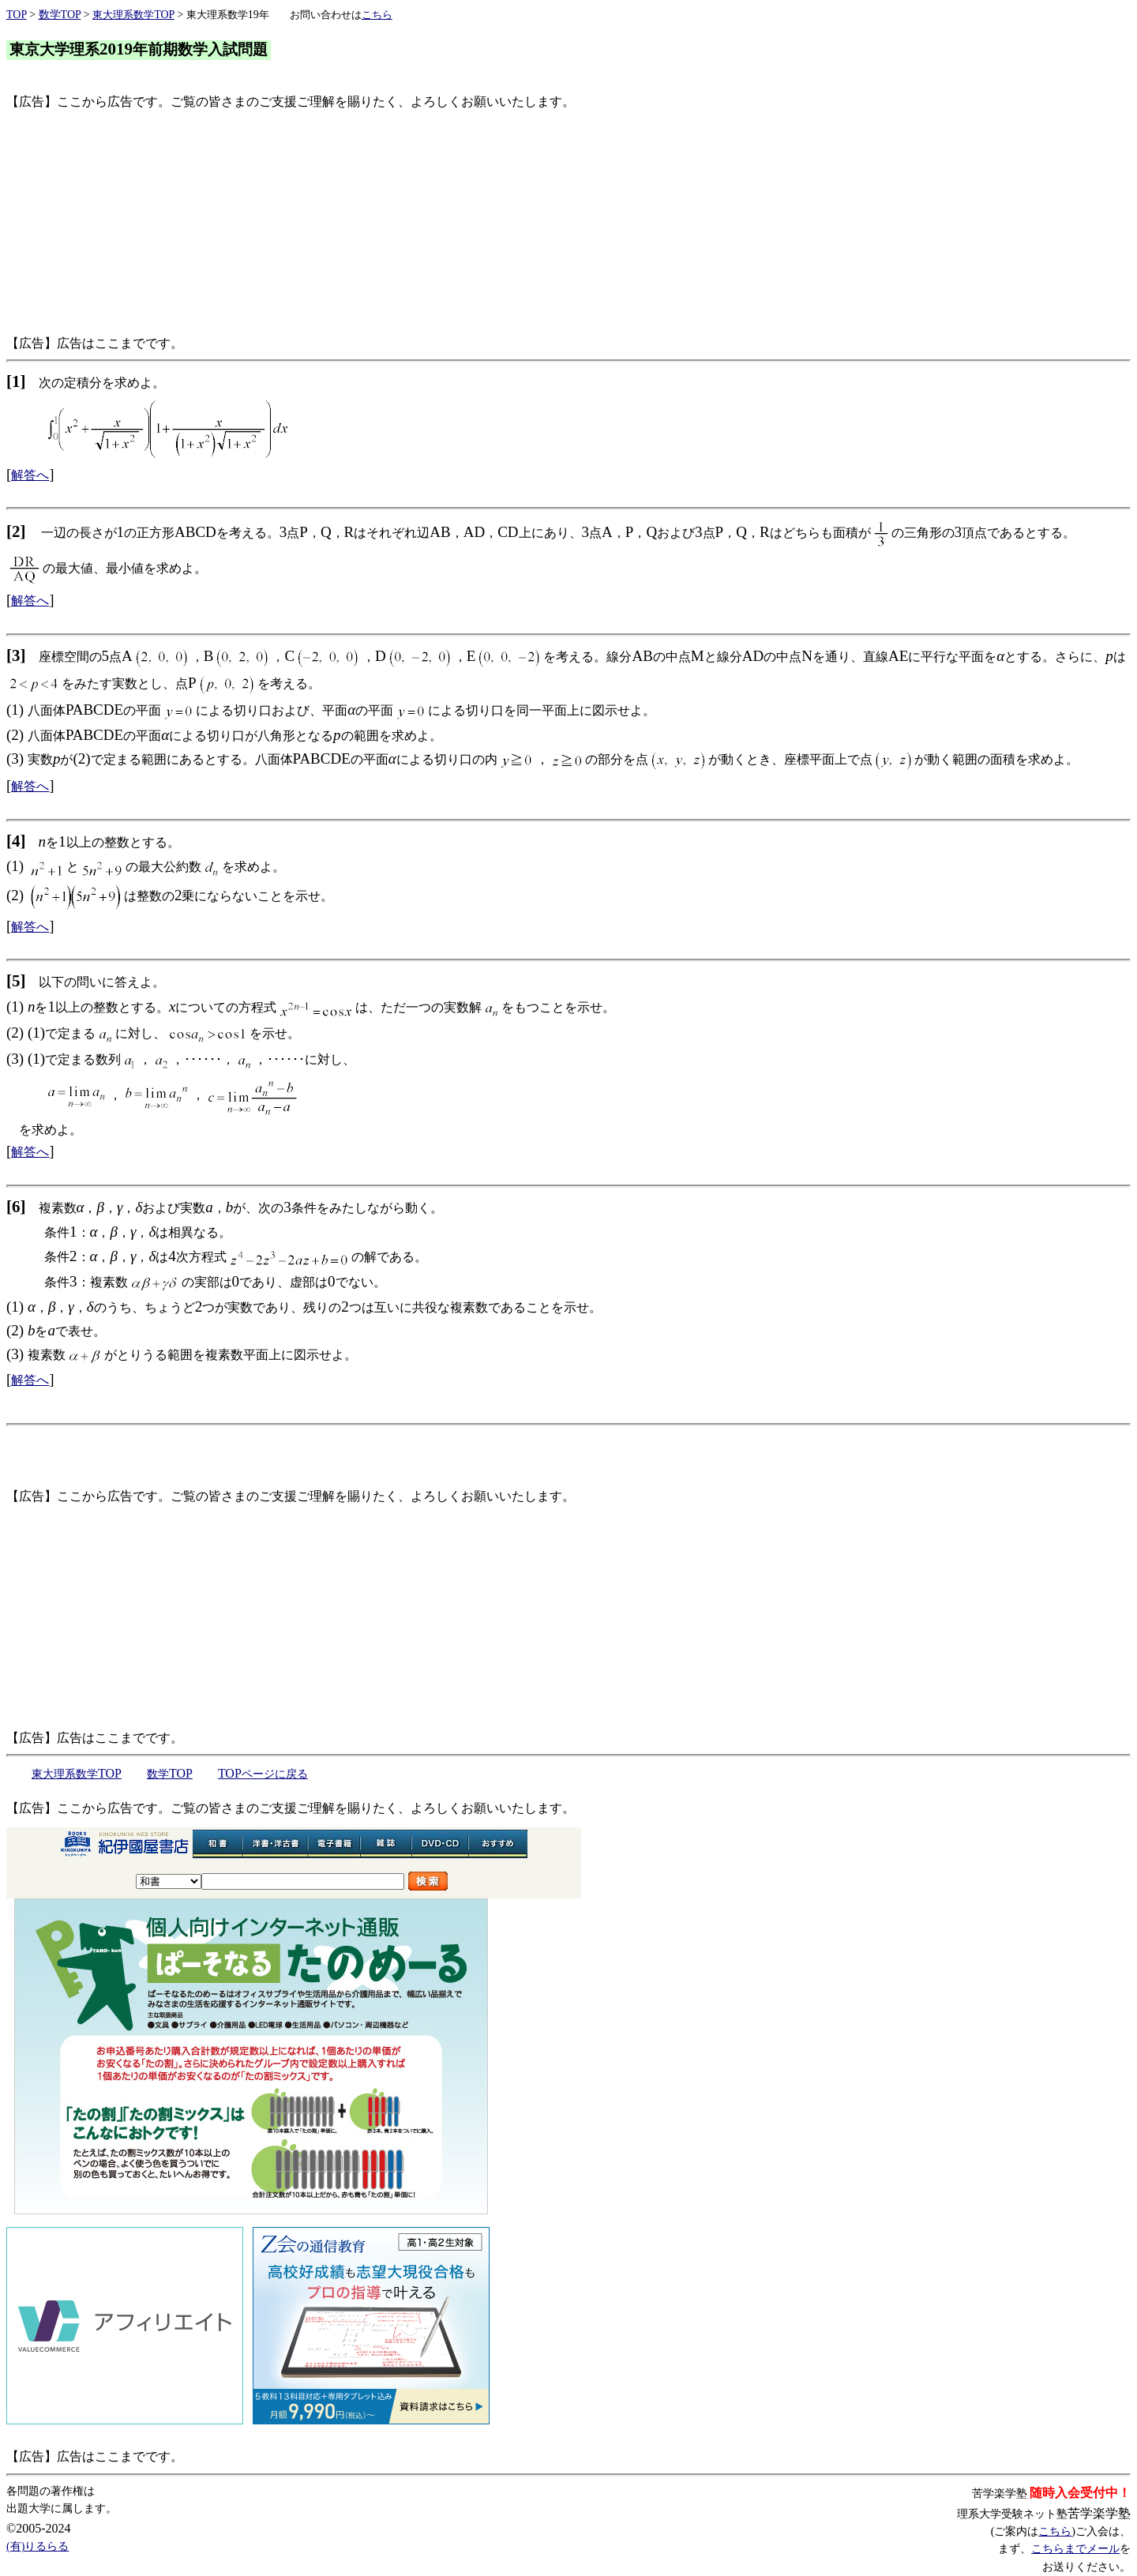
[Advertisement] (480, 222)
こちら (1054, 2531)
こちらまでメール (1075, 2549)
